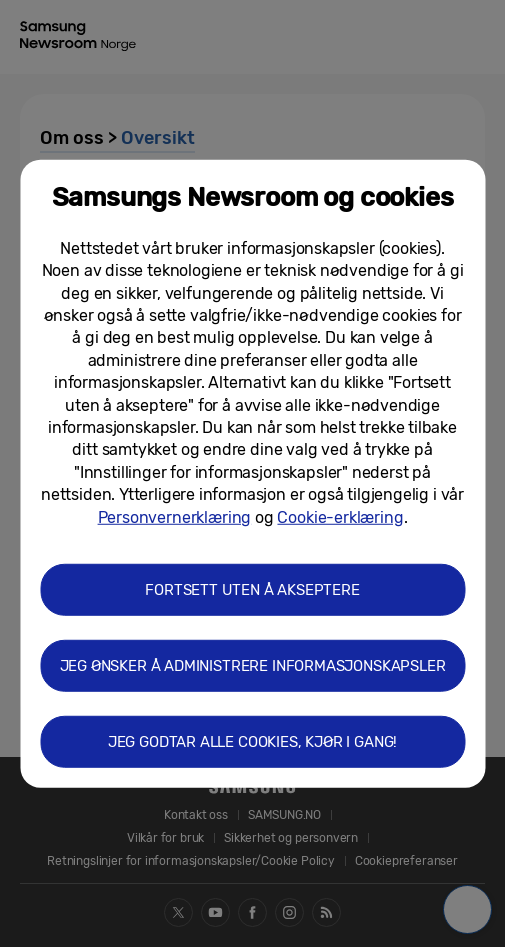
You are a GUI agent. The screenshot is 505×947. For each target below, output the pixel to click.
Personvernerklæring (175, 516)
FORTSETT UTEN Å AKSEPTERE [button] (252, 590)
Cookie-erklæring (340, 516)
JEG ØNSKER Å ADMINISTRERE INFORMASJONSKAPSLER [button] (253, 666)
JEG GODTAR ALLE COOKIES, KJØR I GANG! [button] (252, 742)
